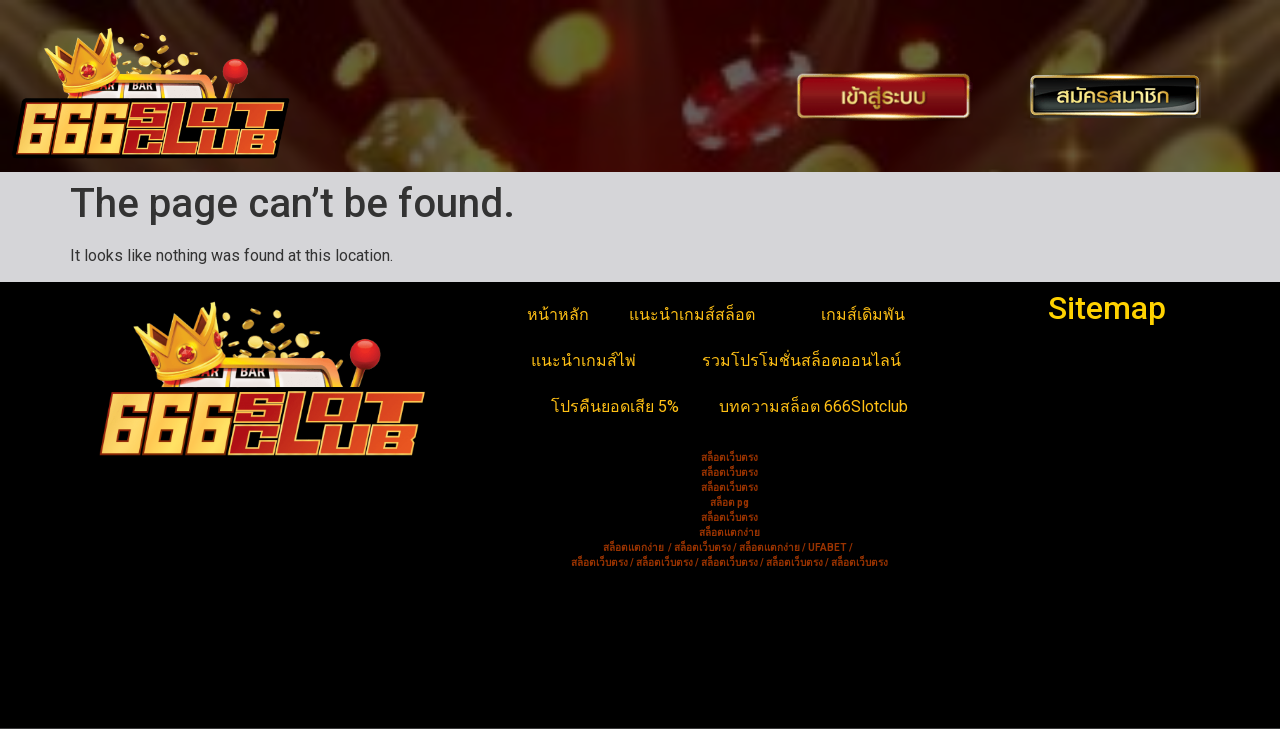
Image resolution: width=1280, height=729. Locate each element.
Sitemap (1107, 308)
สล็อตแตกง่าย (128, 643)
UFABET (827, 547)
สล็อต (100, 691)
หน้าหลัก (558, 314)
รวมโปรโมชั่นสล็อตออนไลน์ (814, 361)
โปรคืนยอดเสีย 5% (615, 406)
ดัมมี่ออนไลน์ (126, 619)
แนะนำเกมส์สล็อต (705, 315)
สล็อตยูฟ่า (114, 571)
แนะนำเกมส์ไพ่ (596, 361)
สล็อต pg (729, 502)
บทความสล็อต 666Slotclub (813, 406)
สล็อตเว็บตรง (125, 667)
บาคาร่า (108, 595)
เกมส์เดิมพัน (876, 315)
